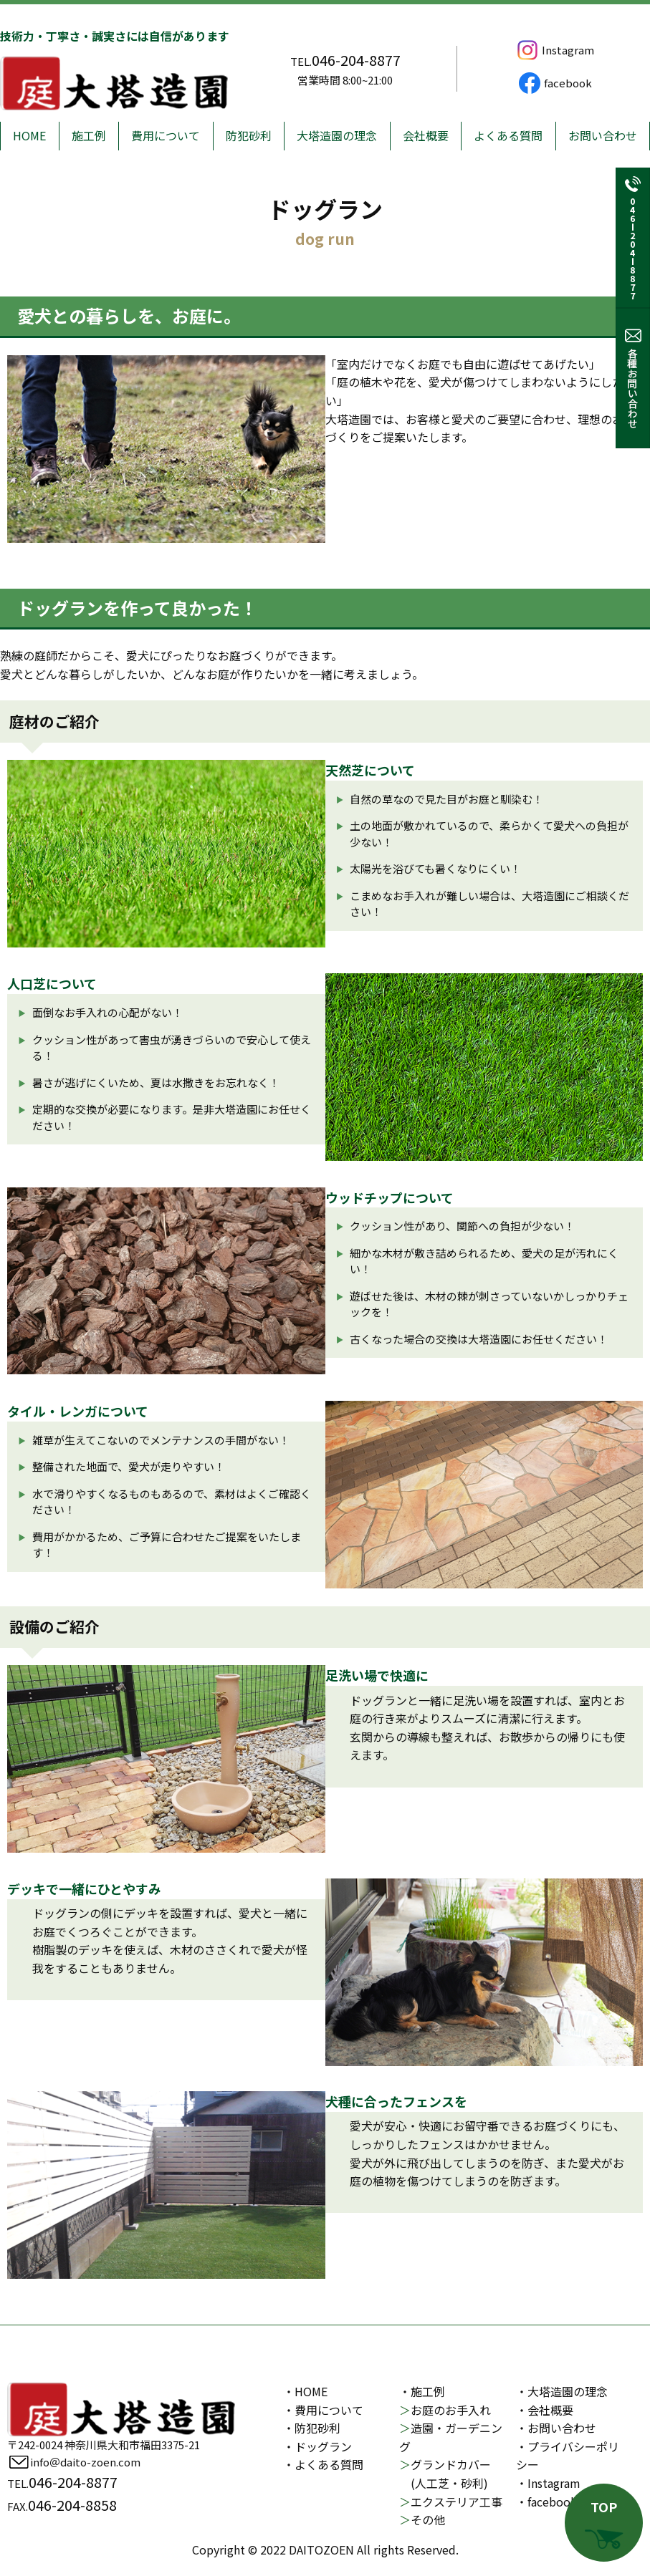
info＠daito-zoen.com (73, 2461)
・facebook (546, 2501)
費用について (165, 135)
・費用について (323, 2409)
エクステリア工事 (450, 2501)
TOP (604, 2523)
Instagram (553, 50)
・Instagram (548, 2482)
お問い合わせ (602, 135)
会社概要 (426, 135)
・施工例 (422, 2391)
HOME (29, 135)
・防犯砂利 (311, 2427)
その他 (422, 2519)
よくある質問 (508, 135)
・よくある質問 (323, 2464)
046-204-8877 (356, 59)
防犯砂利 (249, 135)
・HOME (305, 2391)
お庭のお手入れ (445, 2409)
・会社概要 (544, 2409)
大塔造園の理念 (337, 135)
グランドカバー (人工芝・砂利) (445, 2473)
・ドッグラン (317, 2446)
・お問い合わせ (556, 2427)
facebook (553, 83)
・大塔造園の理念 (562, 2391)
